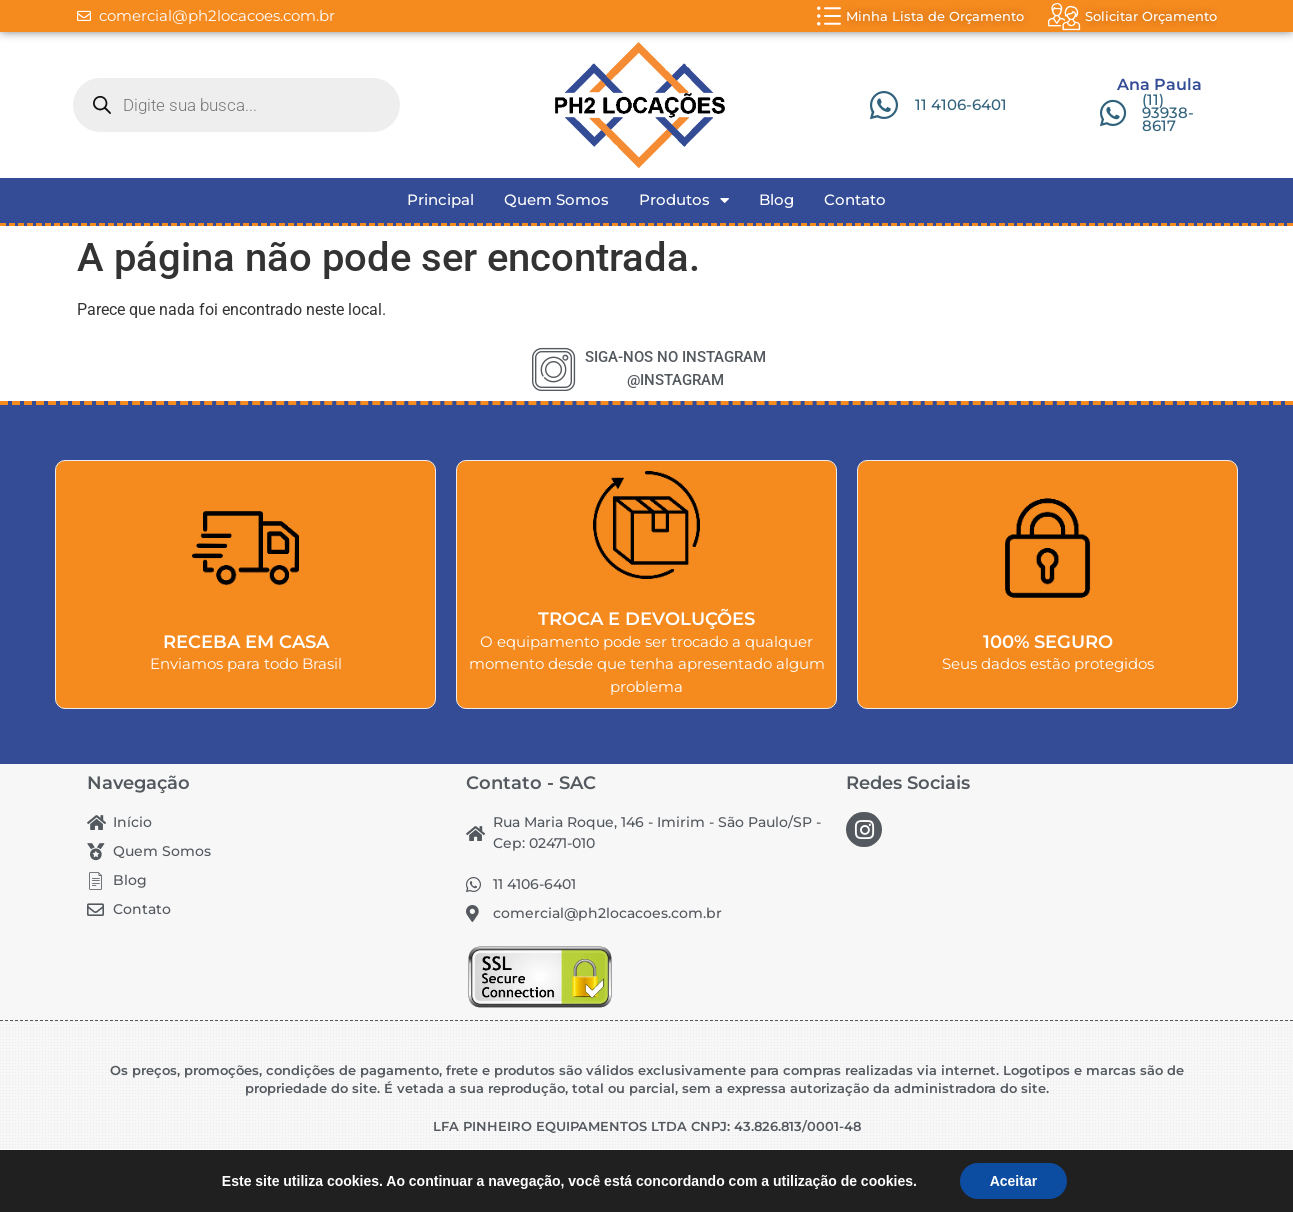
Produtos (684, 200)
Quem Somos (556, 199)
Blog (776, 199)
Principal (440, 199)
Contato (855, 199)
